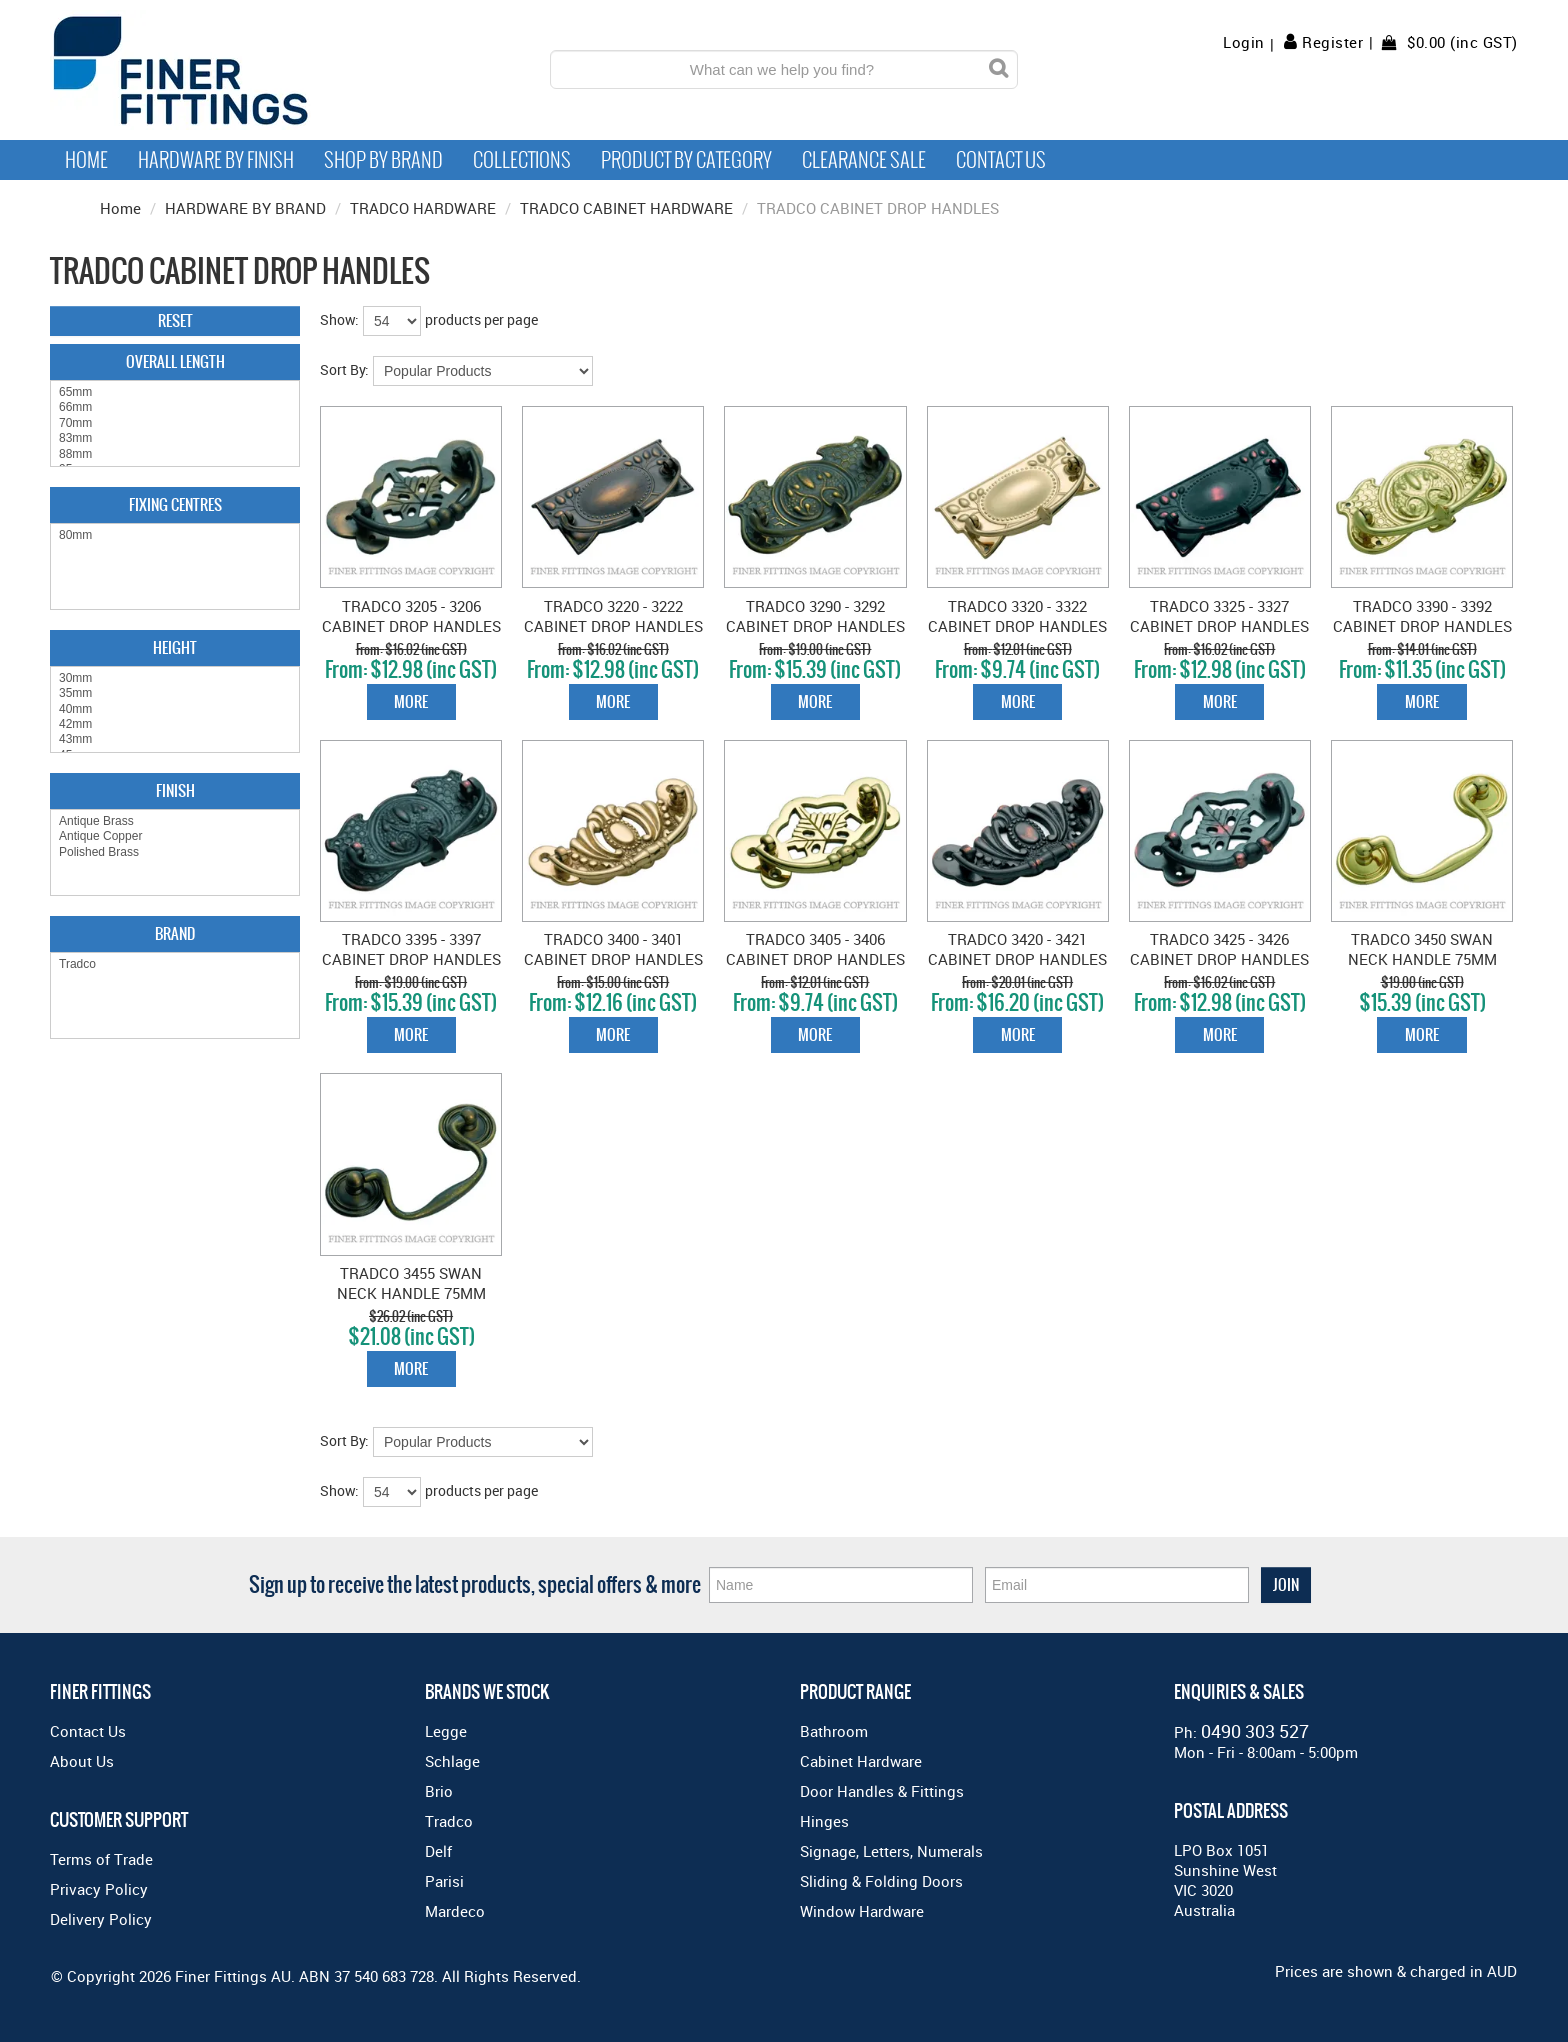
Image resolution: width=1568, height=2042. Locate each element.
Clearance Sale (864, 160)
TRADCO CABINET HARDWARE (626, 208)
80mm (175, 535)
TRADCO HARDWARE (423, 208)
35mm (175, 693)
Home (86, 160)
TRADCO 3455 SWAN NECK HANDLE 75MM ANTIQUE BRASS (411, 1293)
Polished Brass (175, 852)
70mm (175, 423)
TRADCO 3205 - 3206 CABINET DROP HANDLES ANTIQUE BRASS (411, 626)
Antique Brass (175, 821)
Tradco (175, 964)
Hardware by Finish (216, 160)
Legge (446, 1731)
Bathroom (834, 1731)
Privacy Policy (99, 1889)
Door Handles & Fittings (882, 1791)
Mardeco (455, 1911)
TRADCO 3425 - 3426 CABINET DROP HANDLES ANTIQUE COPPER (1219, 959)
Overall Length (175, 361)
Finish (175, 790)
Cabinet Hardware (861, 1761)
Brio (439, 1791)
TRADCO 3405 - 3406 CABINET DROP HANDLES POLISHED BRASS (815, 959)
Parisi (444, 1881)
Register (1332, 42)
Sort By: (344, 369)
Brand (175, 933)
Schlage (452, 1761)
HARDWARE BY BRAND (245, 208)
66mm (175, 407)
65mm (175, 392)
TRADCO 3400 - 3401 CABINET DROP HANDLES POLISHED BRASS (613, 959)
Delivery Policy (101, 1919)
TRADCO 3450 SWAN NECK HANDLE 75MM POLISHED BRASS (1422, 959)
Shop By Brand (383, 160)
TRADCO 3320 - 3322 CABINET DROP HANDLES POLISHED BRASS (1017, 626)
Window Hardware (862, 1911)
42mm (175, 724)
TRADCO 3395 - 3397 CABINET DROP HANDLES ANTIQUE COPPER (411, 959)
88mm (175, 454)
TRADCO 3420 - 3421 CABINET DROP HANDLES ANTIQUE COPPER (1017, 959)
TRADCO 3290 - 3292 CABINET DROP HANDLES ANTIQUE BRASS (815, 626)
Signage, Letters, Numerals (891, 1851)
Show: (339, 319)
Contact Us (1001, 160)
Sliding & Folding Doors (881, 1881)
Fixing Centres (175, 504)
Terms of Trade (101, 1859)
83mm (175, 438)
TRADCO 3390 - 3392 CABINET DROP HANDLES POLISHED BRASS (1422, 626)
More (411, 701)
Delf (438, 1851)
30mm (175, 678)
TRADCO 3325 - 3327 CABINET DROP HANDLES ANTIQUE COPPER (1219, 626)
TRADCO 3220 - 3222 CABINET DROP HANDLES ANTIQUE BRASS (613, 626)
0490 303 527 (1255, 1731)
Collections (522, 160)
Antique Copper (175, 836)
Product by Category (686, 160)
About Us (82, 1761)
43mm (175, 739)
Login (1244, 42)
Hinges (824, 1821)
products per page (481, 319)
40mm (175, 709)
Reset (175, 320)
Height (175, 647)
